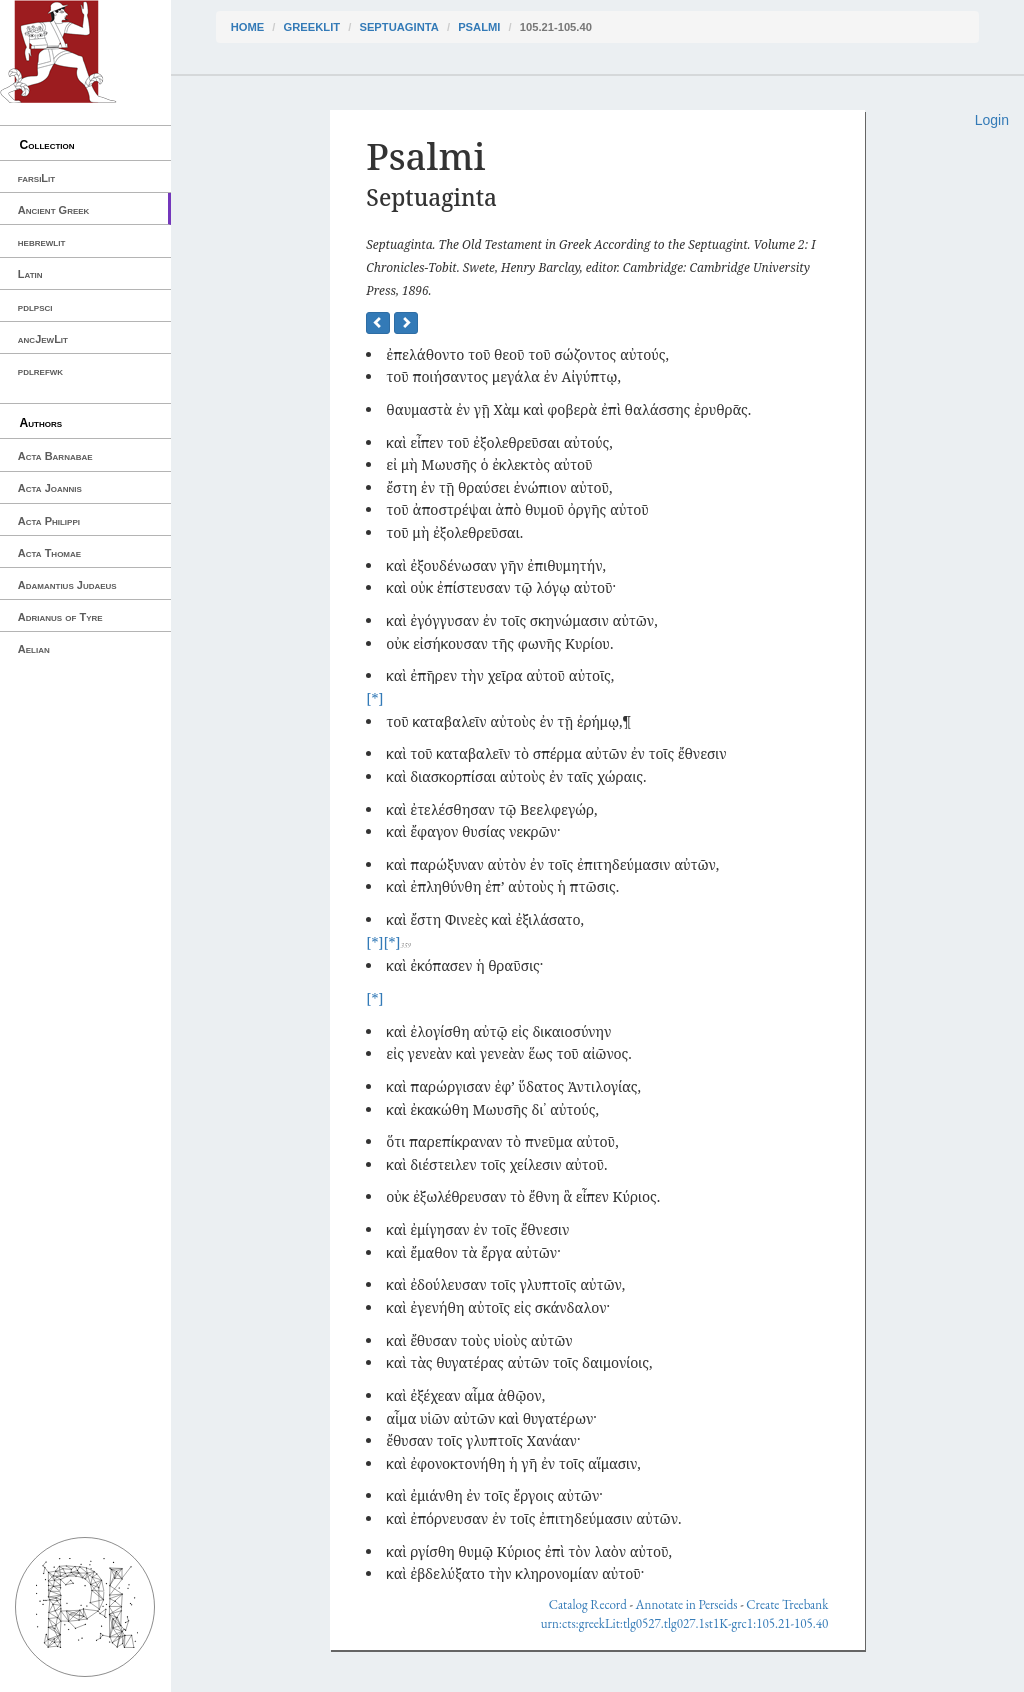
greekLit (312, 27)
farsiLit (36, 178)
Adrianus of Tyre (60, 617)
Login (992, 120)
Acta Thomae (49, 553)
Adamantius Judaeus (67, 585)
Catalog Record (588, 1604)
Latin (30, 274)
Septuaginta (398, 27)
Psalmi (479, 27)
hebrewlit (42, 242)
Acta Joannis (50, 488)
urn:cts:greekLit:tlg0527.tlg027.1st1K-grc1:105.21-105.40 (685, 1623)
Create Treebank (787, 1604)
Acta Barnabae (55, 456)
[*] (374, 698)
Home (248, 27)
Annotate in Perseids (687, 1604)
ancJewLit (43, 339)
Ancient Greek (54, 210)
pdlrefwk (40, 371)
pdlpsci (35, 307)
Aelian (34, 649)
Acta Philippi (49, 521)
